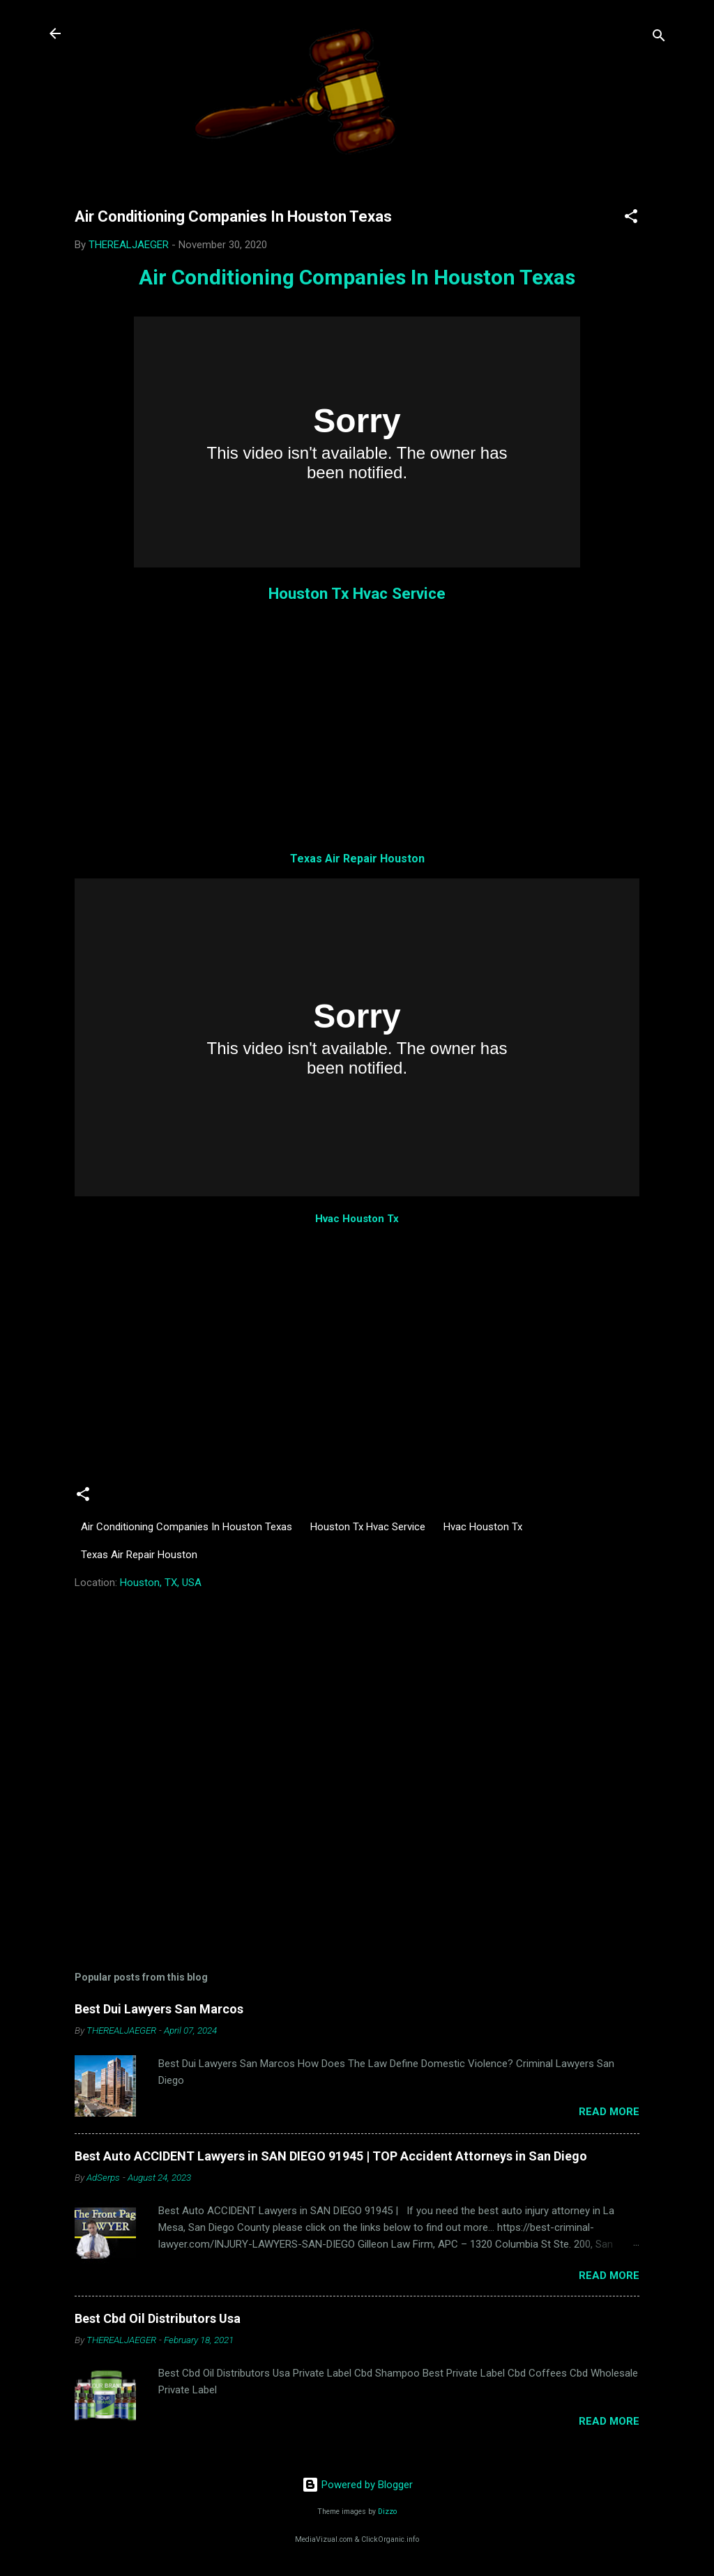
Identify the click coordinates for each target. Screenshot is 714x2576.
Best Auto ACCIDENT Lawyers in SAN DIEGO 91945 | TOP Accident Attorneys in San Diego (331, 2156)
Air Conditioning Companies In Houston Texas (357, 277)
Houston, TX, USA (161, 1582)
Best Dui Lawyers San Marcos (159, 2009)
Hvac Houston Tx (357, 1218)
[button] (631, 218)
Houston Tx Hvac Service (357, 593)
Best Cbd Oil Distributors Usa (158, 2318)
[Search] (659, 38)
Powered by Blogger (357, 2484)
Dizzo (387, 2511)
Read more (609, 2111)
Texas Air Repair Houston (357, 858)
